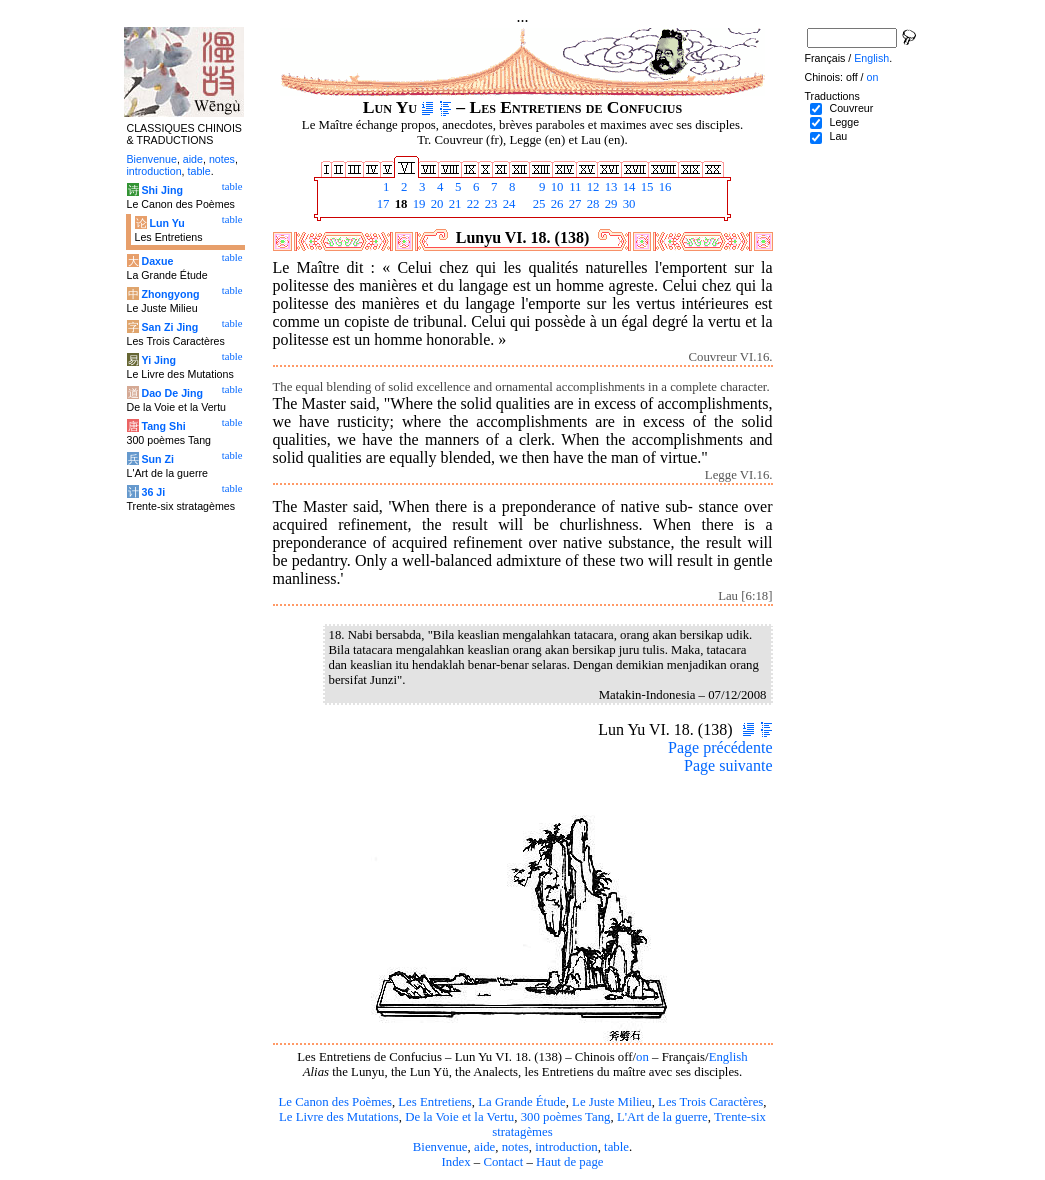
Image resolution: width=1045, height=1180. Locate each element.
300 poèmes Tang (566, 1117)
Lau (838, 136)
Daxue (157, 261)
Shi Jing (161, 190)
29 (610, 204)
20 (436, 204)
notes (515, 1147)
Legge (844, 122)
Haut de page (570, 1162)
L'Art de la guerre (662, 1117)
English (728, 1057)
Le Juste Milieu (612, 1102)
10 (556, 187)
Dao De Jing (172, 393)
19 (418, 204)
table (616, 1147)
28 (592, 204)
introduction (566, 1147)
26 (556, 204)
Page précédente (720, 747)
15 (646, 187)
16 (664, 187)
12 (592, 187)
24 (508, 204)
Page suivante (728, 765)
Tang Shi (163, 426)
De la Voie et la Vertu (459, 1117)
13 (610, 187)
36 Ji (153, 492)
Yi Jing (158, 360)
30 (628, 204)
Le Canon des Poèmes (335, 1102)
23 (490, 204)
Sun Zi (157, 459)
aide (484, 1147)
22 (472, 204)
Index (455, 1162)
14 (628, 187)
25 (538, 204)
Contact (503, 1162)
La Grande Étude (521, 1102)
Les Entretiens (435, 1102)
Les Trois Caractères (710, 1102)
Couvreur (851, 108)
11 (574, 187)
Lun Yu (166, 223)
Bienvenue (440, 1147)
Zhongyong (170, 294)
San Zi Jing (169, 327)
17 (382, 204)
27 (574, 204)
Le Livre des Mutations (339, 1117)
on (642, 1057)
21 (454, 204)
